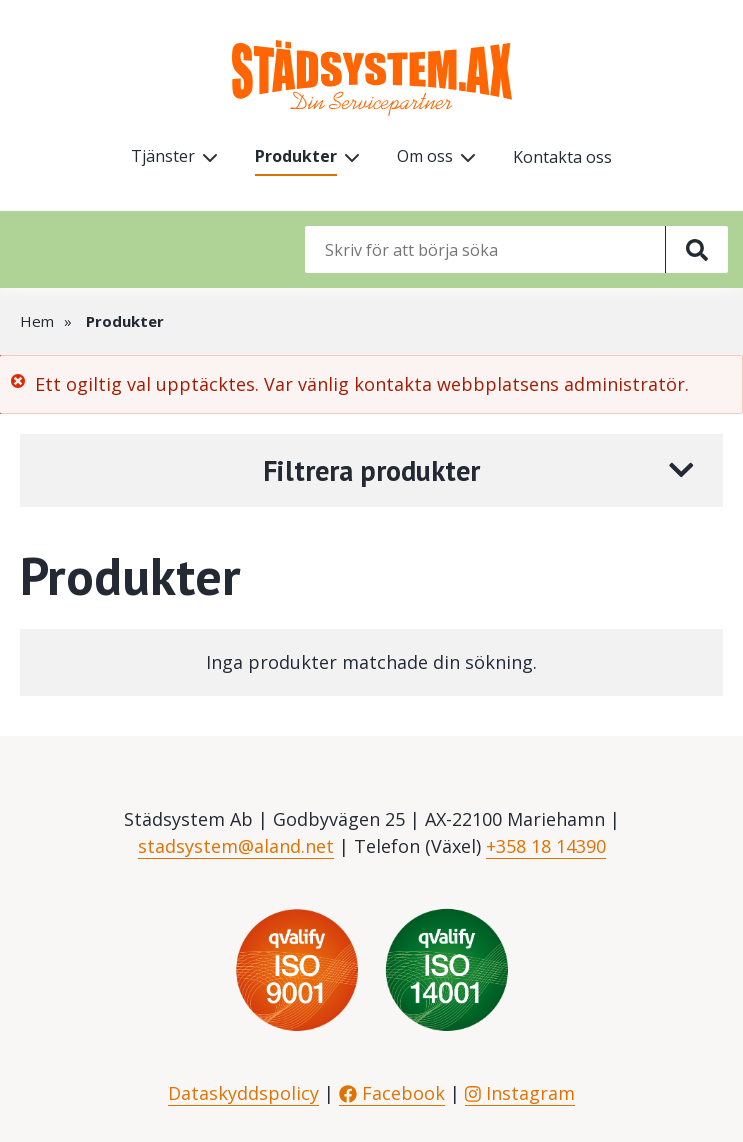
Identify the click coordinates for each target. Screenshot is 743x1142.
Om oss (425, 156)
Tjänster (163, 156)
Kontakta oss (562, 157)
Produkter (296, 156)
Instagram (520, 1093)
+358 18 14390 (546, 846)
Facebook (392, 1093)
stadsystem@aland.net (236, 846)
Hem (37, 321)
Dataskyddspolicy (243, 1093)
